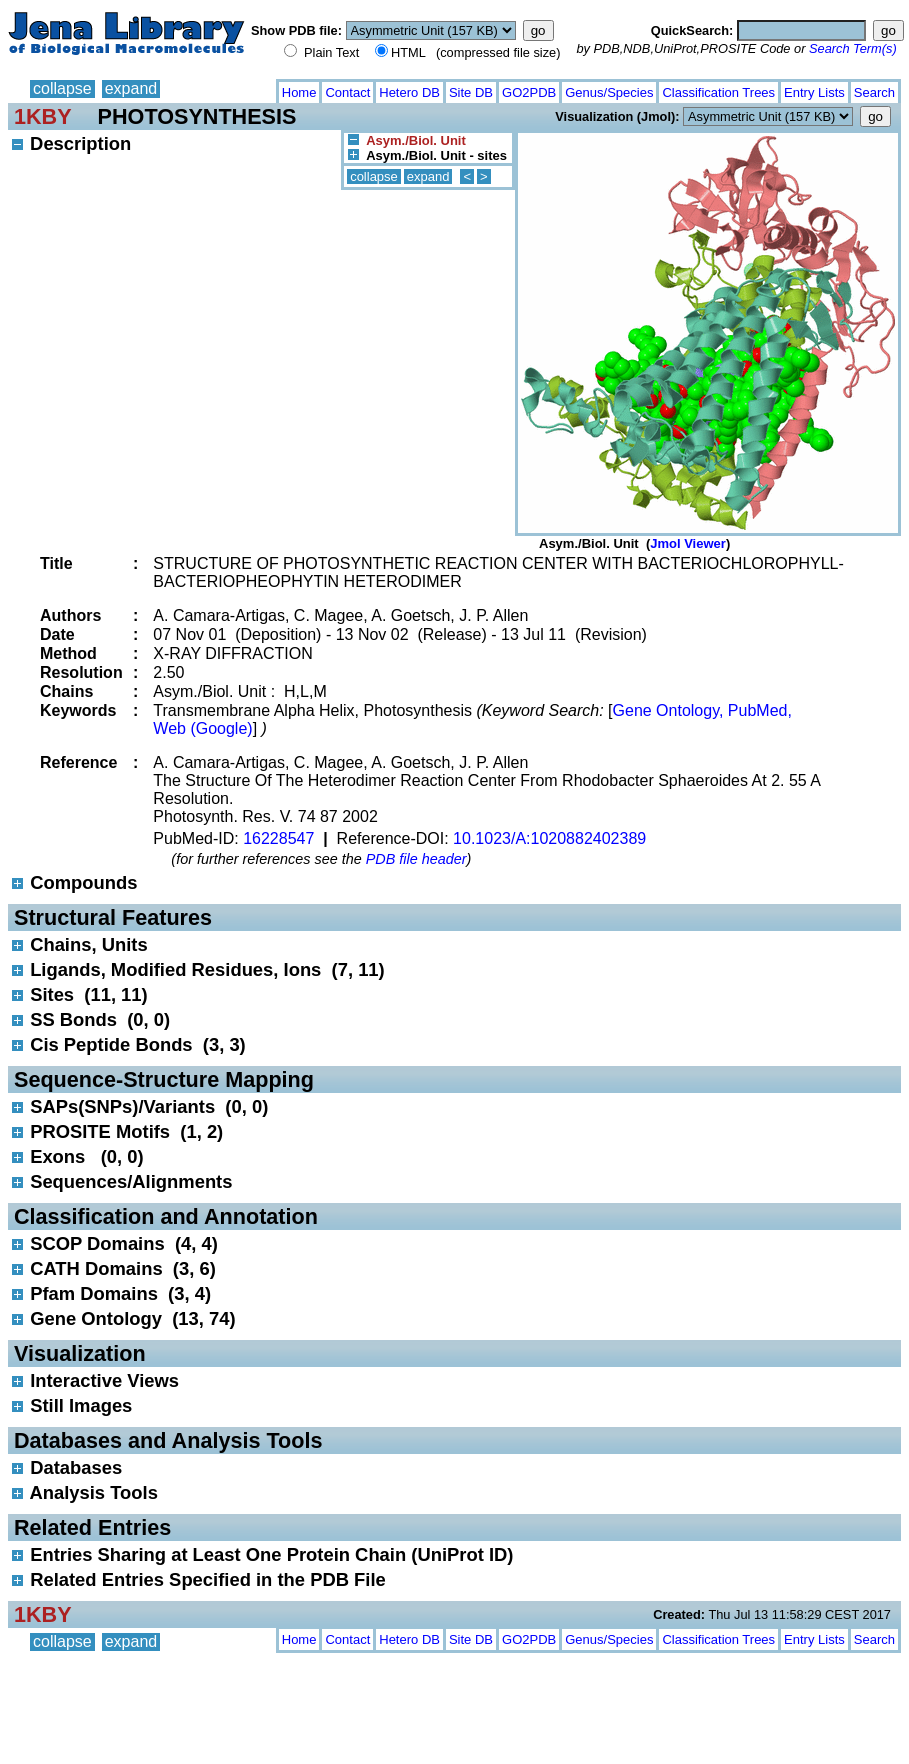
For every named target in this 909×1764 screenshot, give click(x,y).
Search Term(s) (853, 48)
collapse (62, 88)
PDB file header (416, 859)
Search (874, 92)
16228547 (278, 838)
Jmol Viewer (688, 543)
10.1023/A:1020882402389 (549, 838)
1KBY (43, 116)
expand (131, 88)
